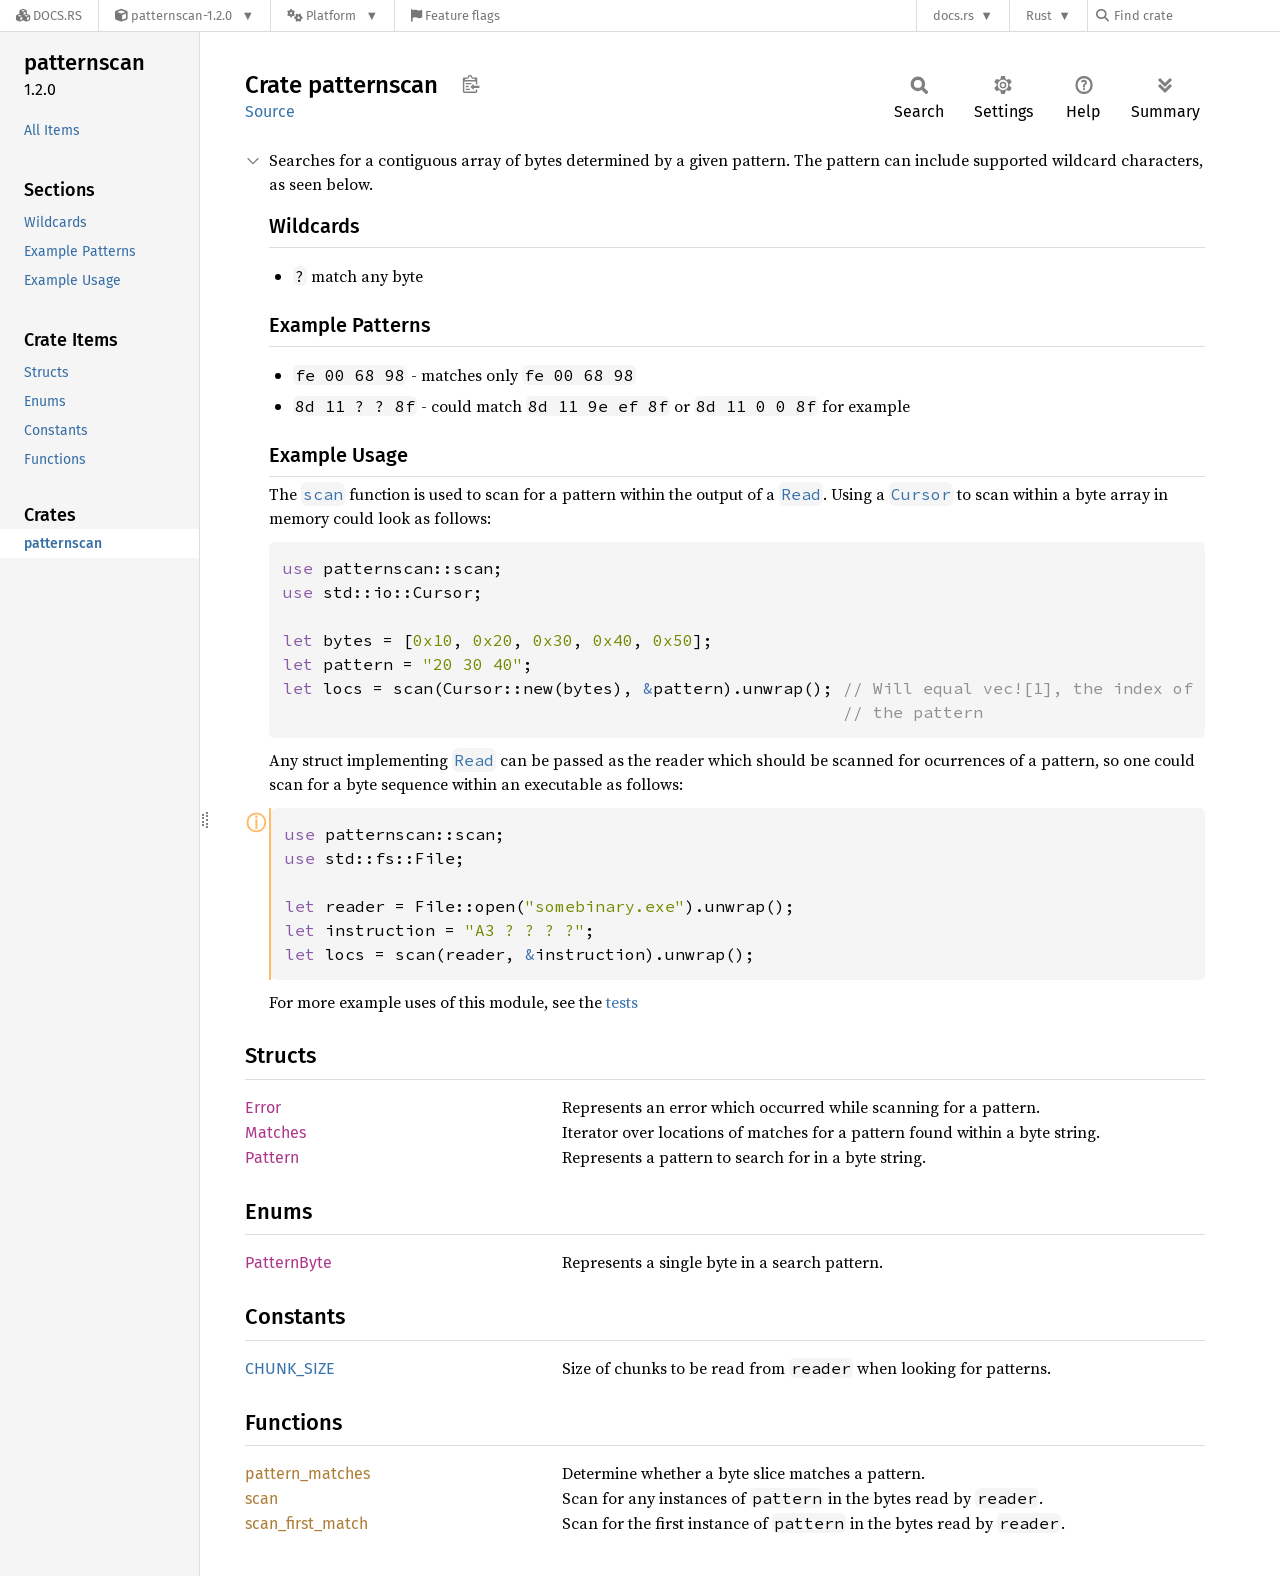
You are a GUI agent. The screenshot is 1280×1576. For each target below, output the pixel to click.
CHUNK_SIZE (290, 1368)
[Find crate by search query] (1196, 15)
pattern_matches (307, 1473)
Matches (275, 1132)
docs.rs (953, 15)
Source (270, 111)
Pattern (272, 1157)
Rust (1039, 15)
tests (622, 1002)
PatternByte (288, 1262)
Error (263, 1107)
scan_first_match (306, 1523)
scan (261, 1498)
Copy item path (470, 84)
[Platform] (332, 15)
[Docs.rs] (49, 15)
